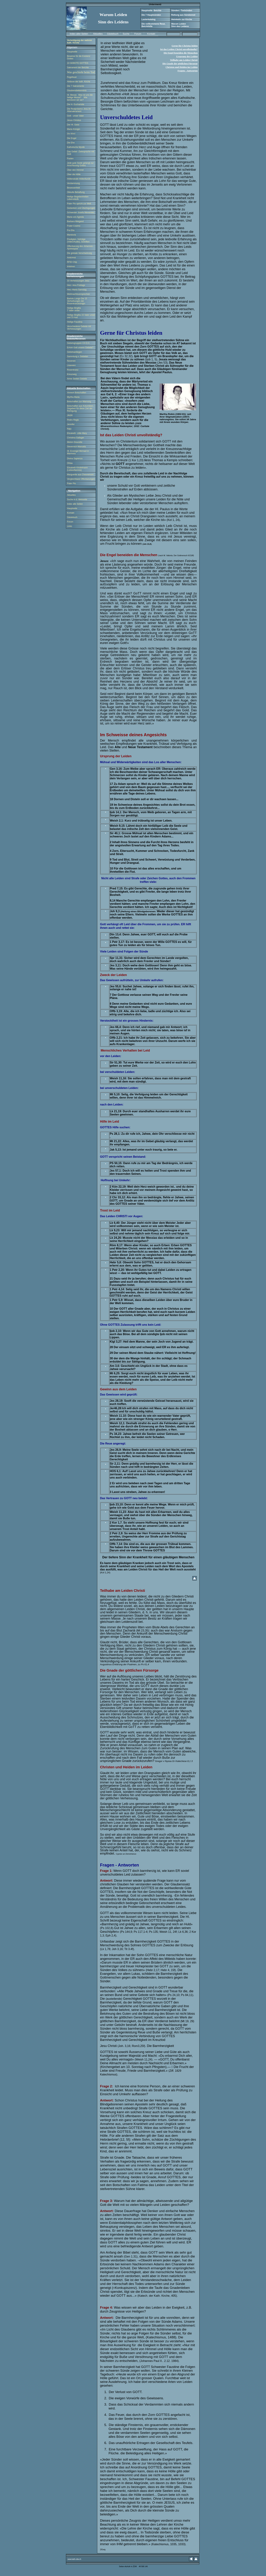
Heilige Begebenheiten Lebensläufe (78, 197)
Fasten (70, 158)
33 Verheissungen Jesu (78, 280)
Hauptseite (72, 51)
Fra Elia (70, 230)
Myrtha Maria (73, 397)
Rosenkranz (72, 370)
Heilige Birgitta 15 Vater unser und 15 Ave (81, 316)
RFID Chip (72, 262)
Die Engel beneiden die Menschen (181, 52)
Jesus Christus (74, 120)
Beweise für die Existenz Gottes (78, 57)
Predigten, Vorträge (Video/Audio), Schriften (78, 240)
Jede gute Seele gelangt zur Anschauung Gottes (80, 164)
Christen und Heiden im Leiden (182, 67)
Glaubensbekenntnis (76, 90)
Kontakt (71, 513)
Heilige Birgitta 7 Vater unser (74, 309)
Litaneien (71, 365)
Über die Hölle (74, 174)
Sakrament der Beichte (78, 67)
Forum (70, 522)
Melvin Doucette (74, 442)
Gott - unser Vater (75, 116)
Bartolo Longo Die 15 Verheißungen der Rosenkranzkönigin (77, 301)
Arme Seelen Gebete (77, 378)
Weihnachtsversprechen (78, 294)
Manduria (71, 235)
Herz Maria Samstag (76, 289)
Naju (69, 429)
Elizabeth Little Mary (77, 433)
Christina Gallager (75, 437)
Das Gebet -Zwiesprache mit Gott (80, 152)
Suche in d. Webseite (77, 499)
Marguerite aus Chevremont (80, 474)
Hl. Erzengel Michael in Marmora (78, 452)
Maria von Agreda (75, 217)
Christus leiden (144, 333)
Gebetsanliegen (74, 352)
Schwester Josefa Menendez (80, 212)
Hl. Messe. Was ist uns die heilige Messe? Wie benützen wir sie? (80, 97)
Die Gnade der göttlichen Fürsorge (180, 63)
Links (70, 526)
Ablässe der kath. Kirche (78, 81)
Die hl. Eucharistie (75, 104)
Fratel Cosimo (73, 226)
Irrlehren (71, 266)
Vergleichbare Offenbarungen (81, 479)
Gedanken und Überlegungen (81, 208)
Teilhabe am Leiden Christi (184, 60)
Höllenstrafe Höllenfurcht (78, 179)
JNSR (70, 415)
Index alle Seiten (75, 504)
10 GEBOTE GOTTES (77, 63)
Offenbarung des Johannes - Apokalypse (80, 247)
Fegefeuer (72, 77)
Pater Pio (71, 483)
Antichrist (71, 257)
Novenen (71, 361)
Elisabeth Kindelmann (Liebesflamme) (77, 468)
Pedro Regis (73, 420)
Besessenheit (73, 188)
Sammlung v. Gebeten (77, 356)
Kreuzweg (71, 374)
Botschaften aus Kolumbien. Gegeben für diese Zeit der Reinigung (80, 408)
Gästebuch (72, 517)
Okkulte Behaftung (76, 192)
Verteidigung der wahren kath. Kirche (79, 41)
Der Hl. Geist (73, 124)
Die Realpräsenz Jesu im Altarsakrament (79, 110)
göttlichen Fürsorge (142, 1670)
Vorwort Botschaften (76, 392)
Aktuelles (71, 495)
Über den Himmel (75, 170)
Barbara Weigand (75, 221)
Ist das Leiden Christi (179, 49)
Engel (111, 555)
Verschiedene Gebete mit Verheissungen (79, 327)
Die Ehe (71, 142)
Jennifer (71, 424)
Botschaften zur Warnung (79, 401)
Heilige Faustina (74, 322)
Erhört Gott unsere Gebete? (80, 347)
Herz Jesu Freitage (76, 285)
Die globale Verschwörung (79, 253)
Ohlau (70, 463)
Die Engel (71, 138)
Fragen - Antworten (188, 70)
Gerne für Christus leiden (185, 45)
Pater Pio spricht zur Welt (79, 203)
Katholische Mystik (76, 147)
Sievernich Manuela (76, 446)
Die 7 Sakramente (75, 86)
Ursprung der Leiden (187, 56)
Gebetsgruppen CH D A (78, 343)
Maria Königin (73, 129)
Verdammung (73, 183)
